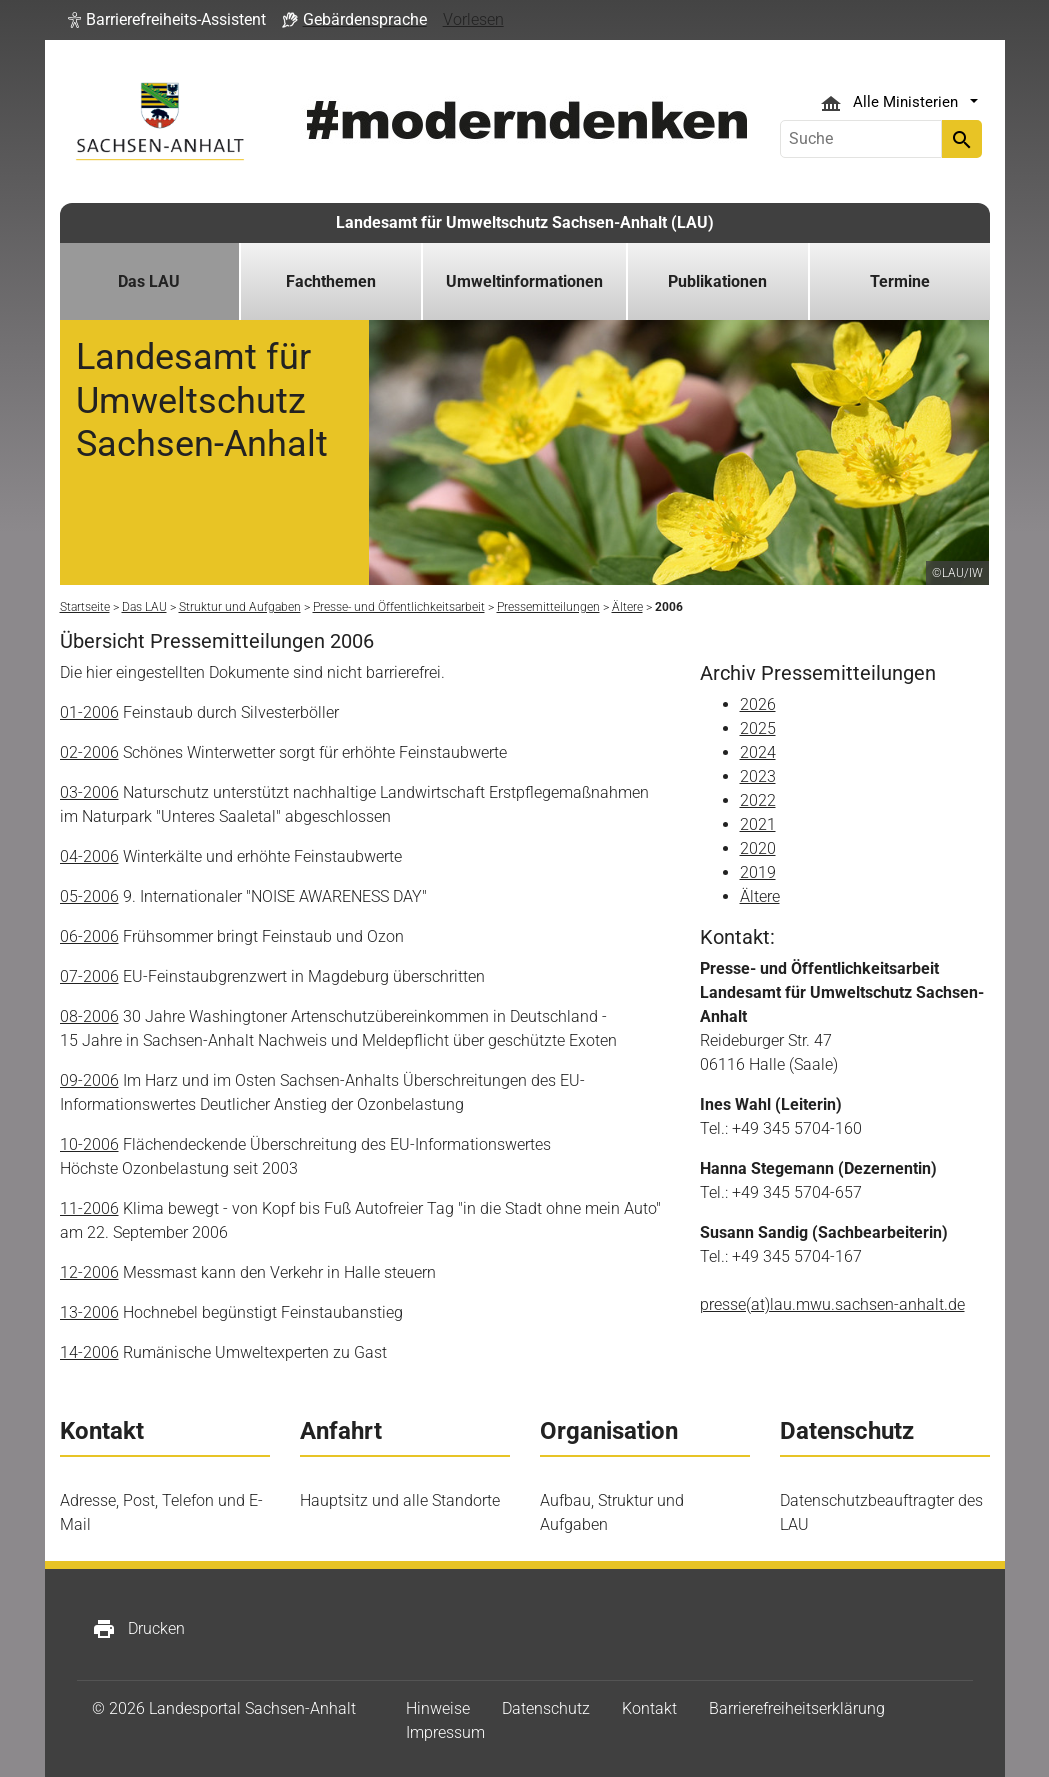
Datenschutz (546, 1708)
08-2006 (89, 1016)
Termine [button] (900, 281)
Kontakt (649, 1708)
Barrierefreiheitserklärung (797, 1708)
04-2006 (89, 856)
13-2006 (89, 1312)
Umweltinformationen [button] (524, 281)
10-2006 (89, 1144)
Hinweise (438, 1708)
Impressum (445, 1732)
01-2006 (89, 712)
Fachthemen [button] (331, 281)
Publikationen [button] (717, 281)
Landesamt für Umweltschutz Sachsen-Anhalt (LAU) (525, 222)
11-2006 (89, 1208)
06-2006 (89, 936)
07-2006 (89, 976)
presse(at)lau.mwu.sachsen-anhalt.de (832, 1304)
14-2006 (89, 1352)
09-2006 (89, 1080)
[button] (167, 20)
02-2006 (89, 752)
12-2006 (89, 1272)
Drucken (138, 1629)
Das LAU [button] (149, 281)
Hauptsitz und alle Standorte (400, 1500)
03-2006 (89, 792)
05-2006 (89, 896)
